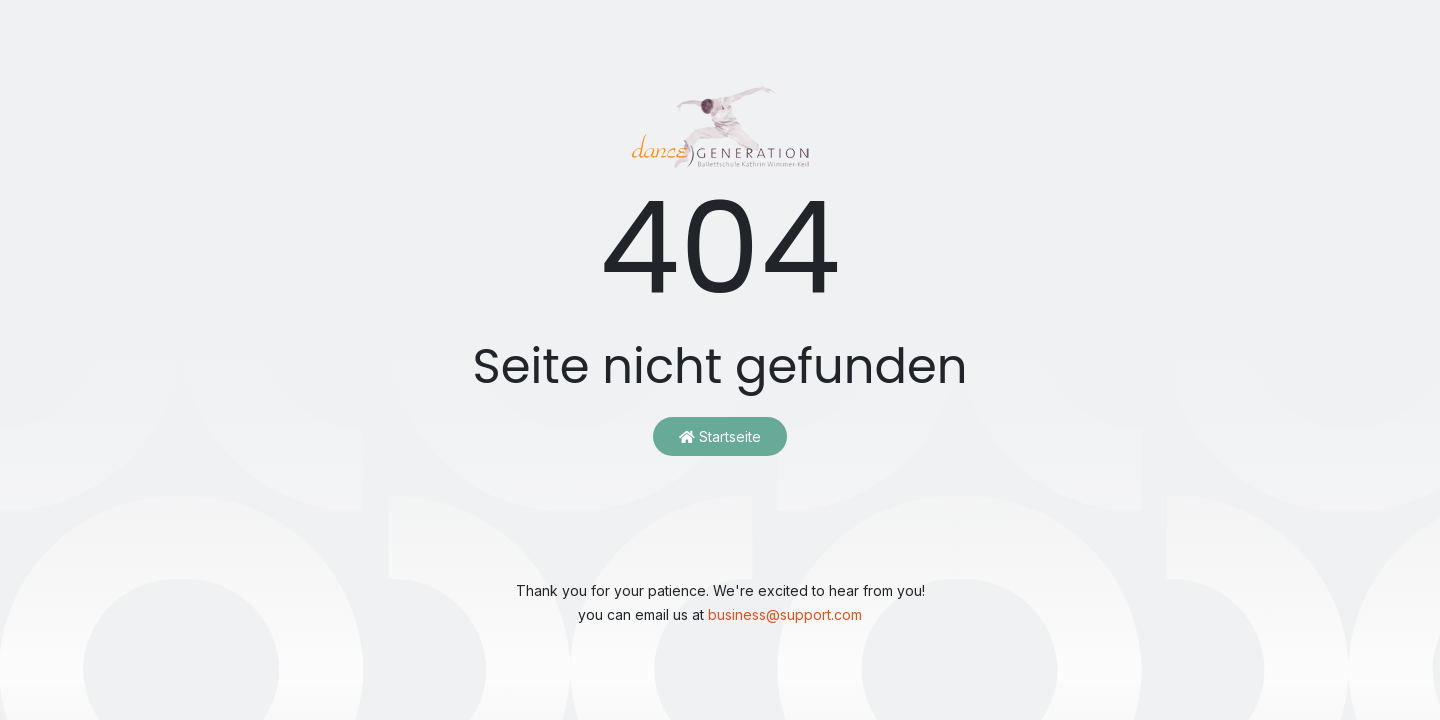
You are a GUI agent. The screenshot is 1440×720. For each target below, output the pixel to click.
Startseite (720, 436)
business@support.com (785, 614)
